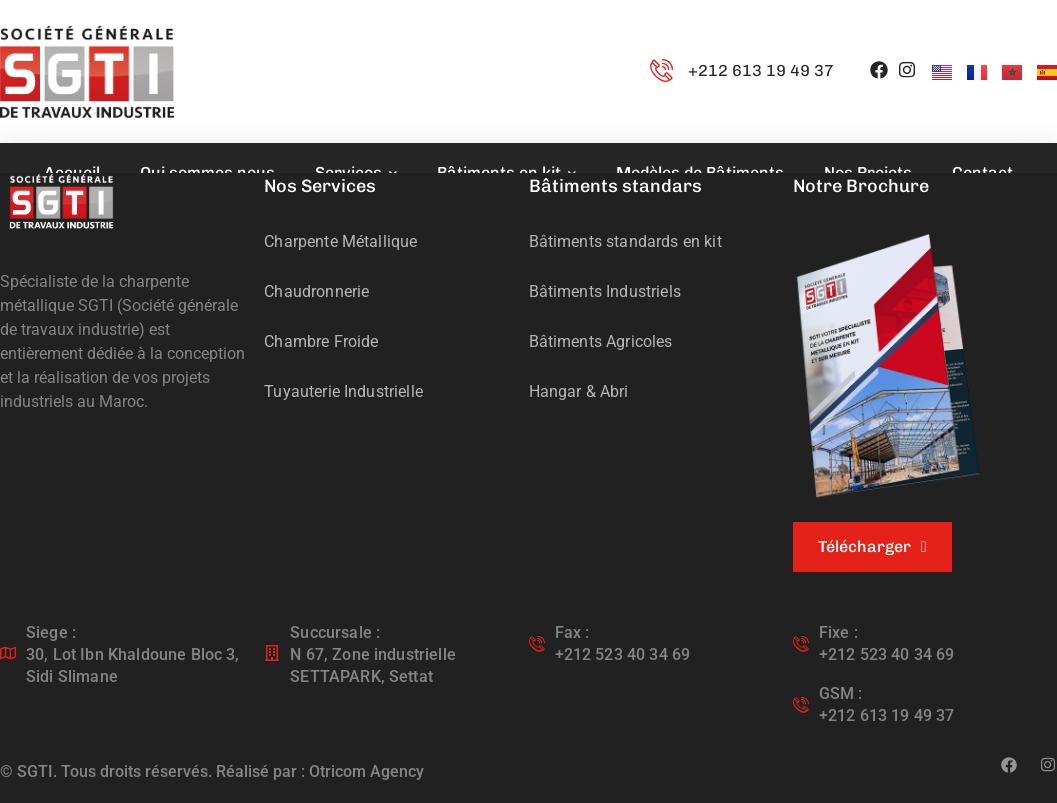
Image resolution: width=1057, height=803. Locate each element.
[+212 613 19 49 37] (661, 71)
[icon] (879, 71)
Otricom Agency (366, 771)
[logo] (61, 200)
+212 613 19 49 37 (761, 70)
